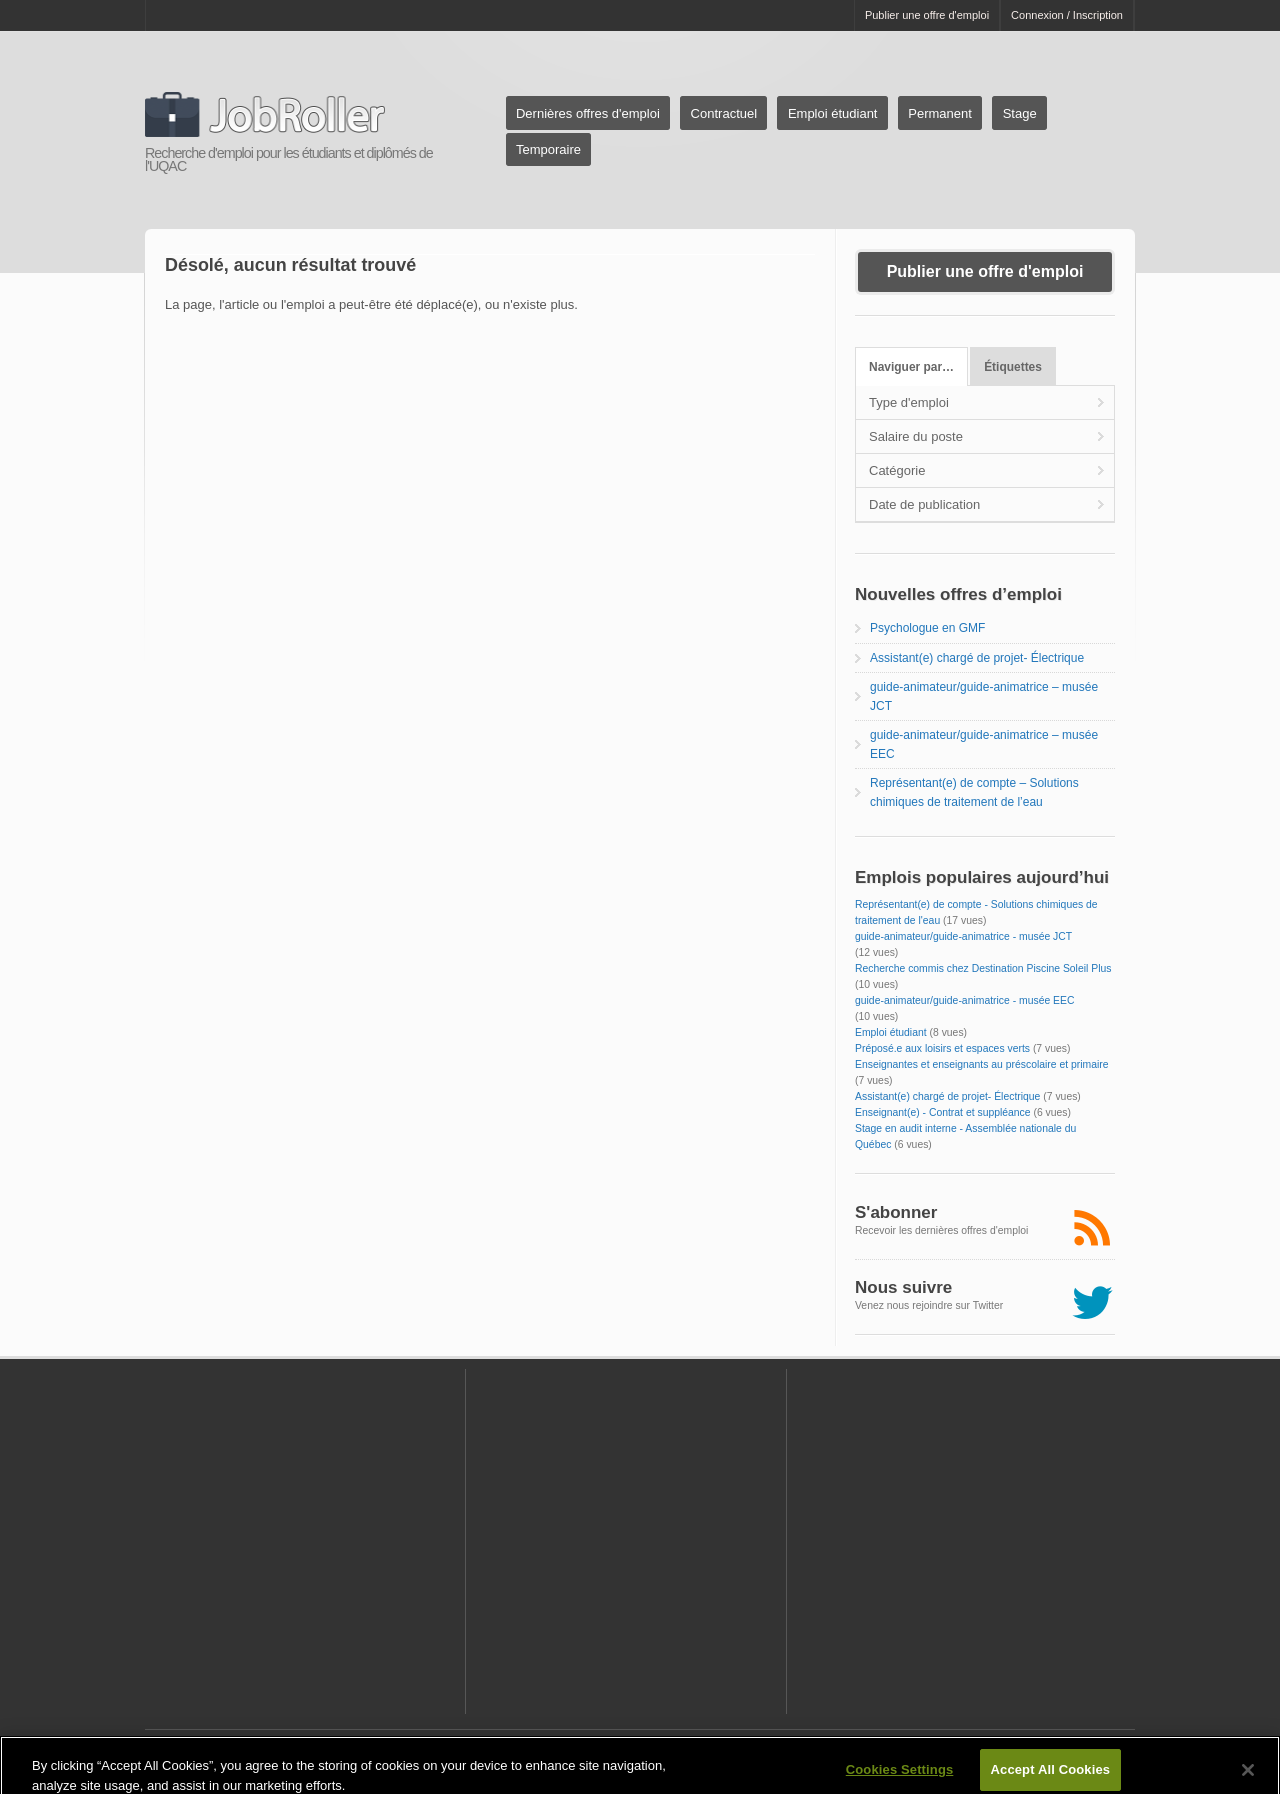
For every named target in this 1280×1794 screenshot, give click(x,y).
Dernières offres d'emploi (588, 113)
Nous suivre (903, 1287)
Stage (1020, 113)
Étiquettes (1013, 367)
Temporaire (548, 149)
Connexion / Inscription (1067, 15)
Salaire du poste (916, 436)
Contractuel (724, 113)
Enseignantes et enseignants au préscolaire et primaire (982, 1064)
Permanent (940, 113)
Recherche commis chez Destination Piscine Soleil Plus (983, 968)
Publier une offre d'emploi (927, 15)
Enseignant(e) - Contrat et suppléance (943, 1112)
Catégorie (897, 470)
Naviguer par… (911, 367)
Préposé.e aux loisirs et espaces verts (942, 1048)
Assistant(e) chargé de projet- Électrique (977, 658)
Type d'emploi (909, 402)
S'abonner (896, 1212)
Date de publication (924, 504)
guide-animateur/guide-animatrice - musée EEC (964, 1000)
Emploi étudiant (833, 113)
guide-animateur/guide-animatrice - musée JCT (963, 936)
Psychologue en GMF (927, 628)
